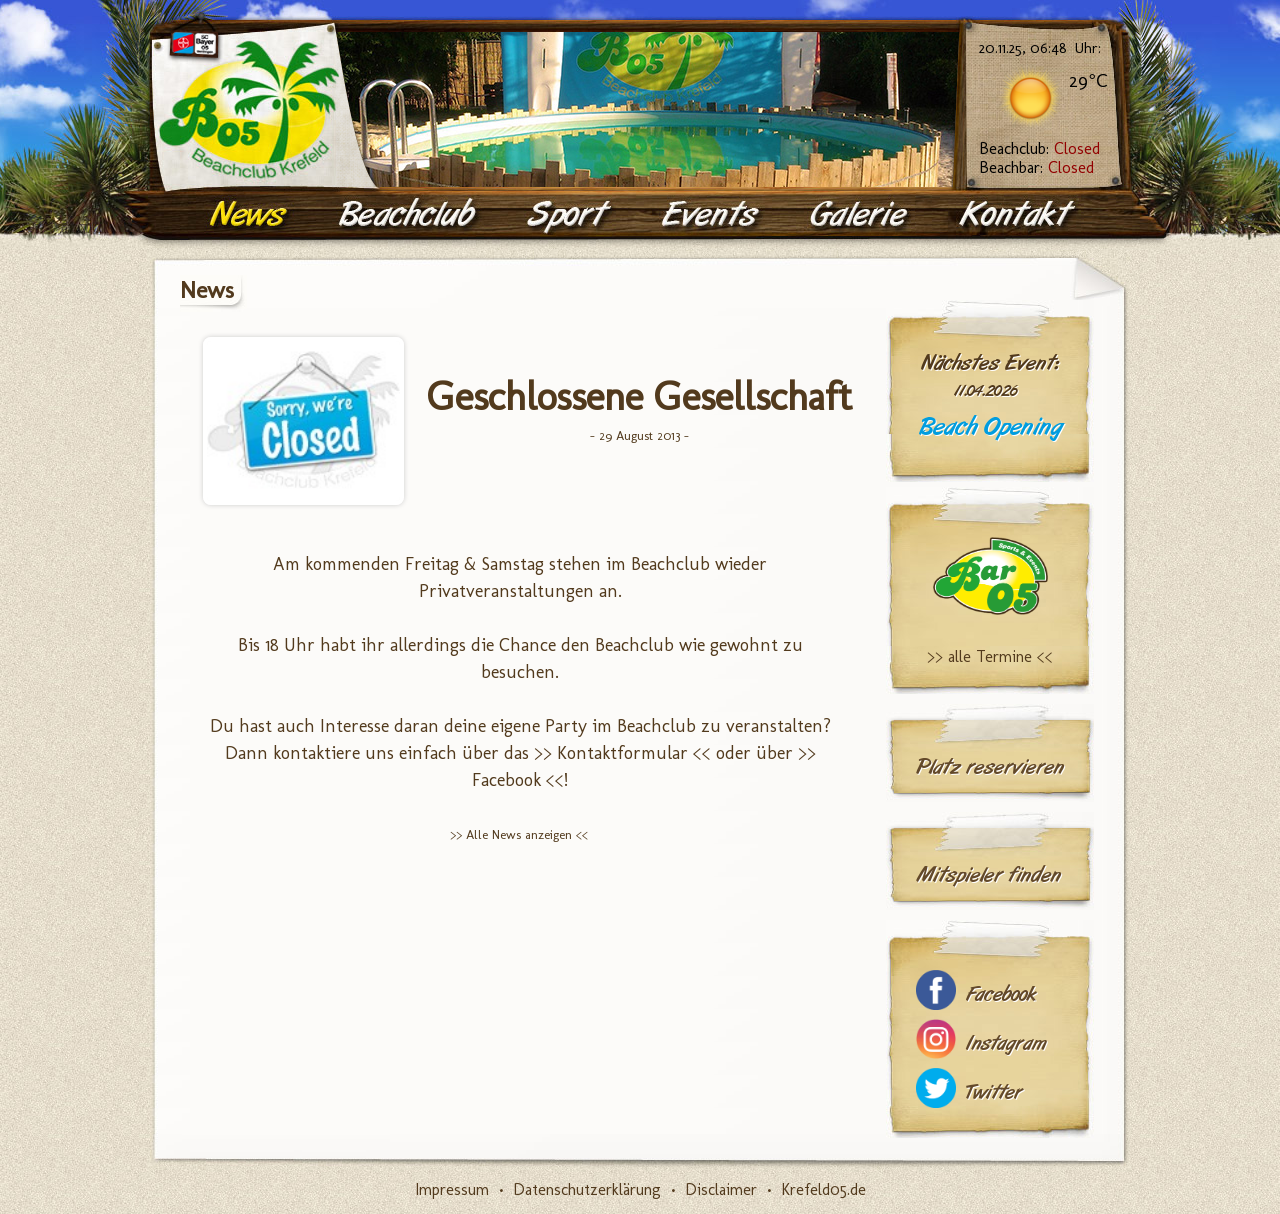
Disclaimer (721, 1189)
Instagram (1006, 1043)
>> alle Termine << (990, 656)
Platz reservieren (990, 767)
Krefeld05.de (823, 1189)
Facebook (1001, 994)
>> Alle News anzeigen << (519, 834)
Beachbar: (1036, 167)
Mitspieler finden (988, 875)
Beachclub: (1039, 148)
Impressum (452, 1189)
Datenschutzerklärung (587, 1189)
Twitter (994, 1092)
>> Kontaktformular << (622, 753)
